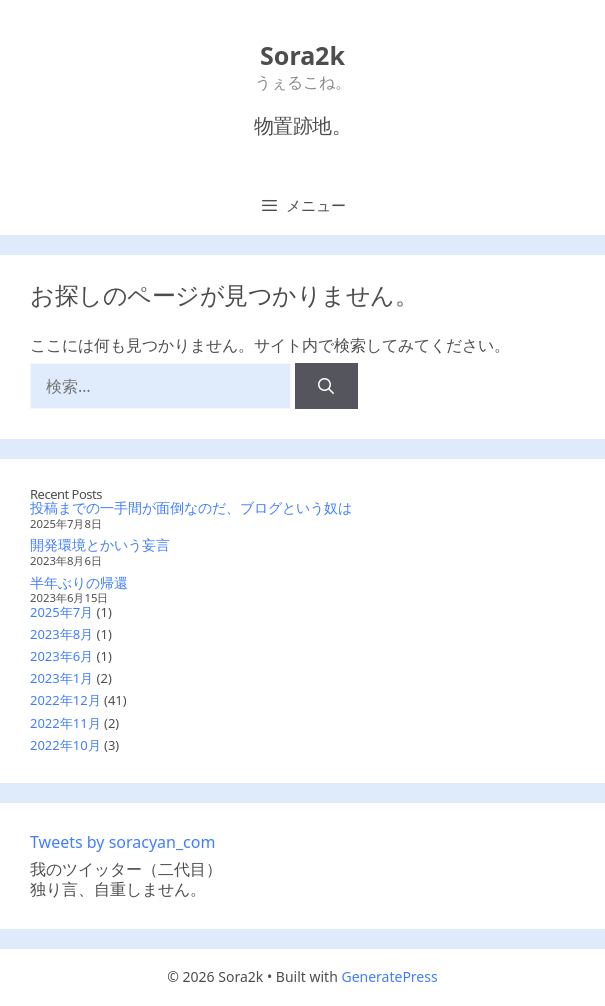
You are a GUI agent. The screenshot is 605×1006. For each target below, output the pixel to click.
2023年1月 (61, 678)
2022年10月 (65, 745)
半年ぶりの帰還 (79, 582)
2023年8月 (61, 634)
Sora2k (302, 55)
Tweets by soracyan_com (122, 842)
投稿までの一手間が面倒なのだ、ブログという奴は (191, 507)
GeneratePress (389, 976)
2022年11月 (65, 723)
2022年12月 (65, 700)
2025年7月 (61, 612)
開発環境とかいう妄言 (100, 544)
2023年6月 (61, 656)
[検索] (326, 386)
